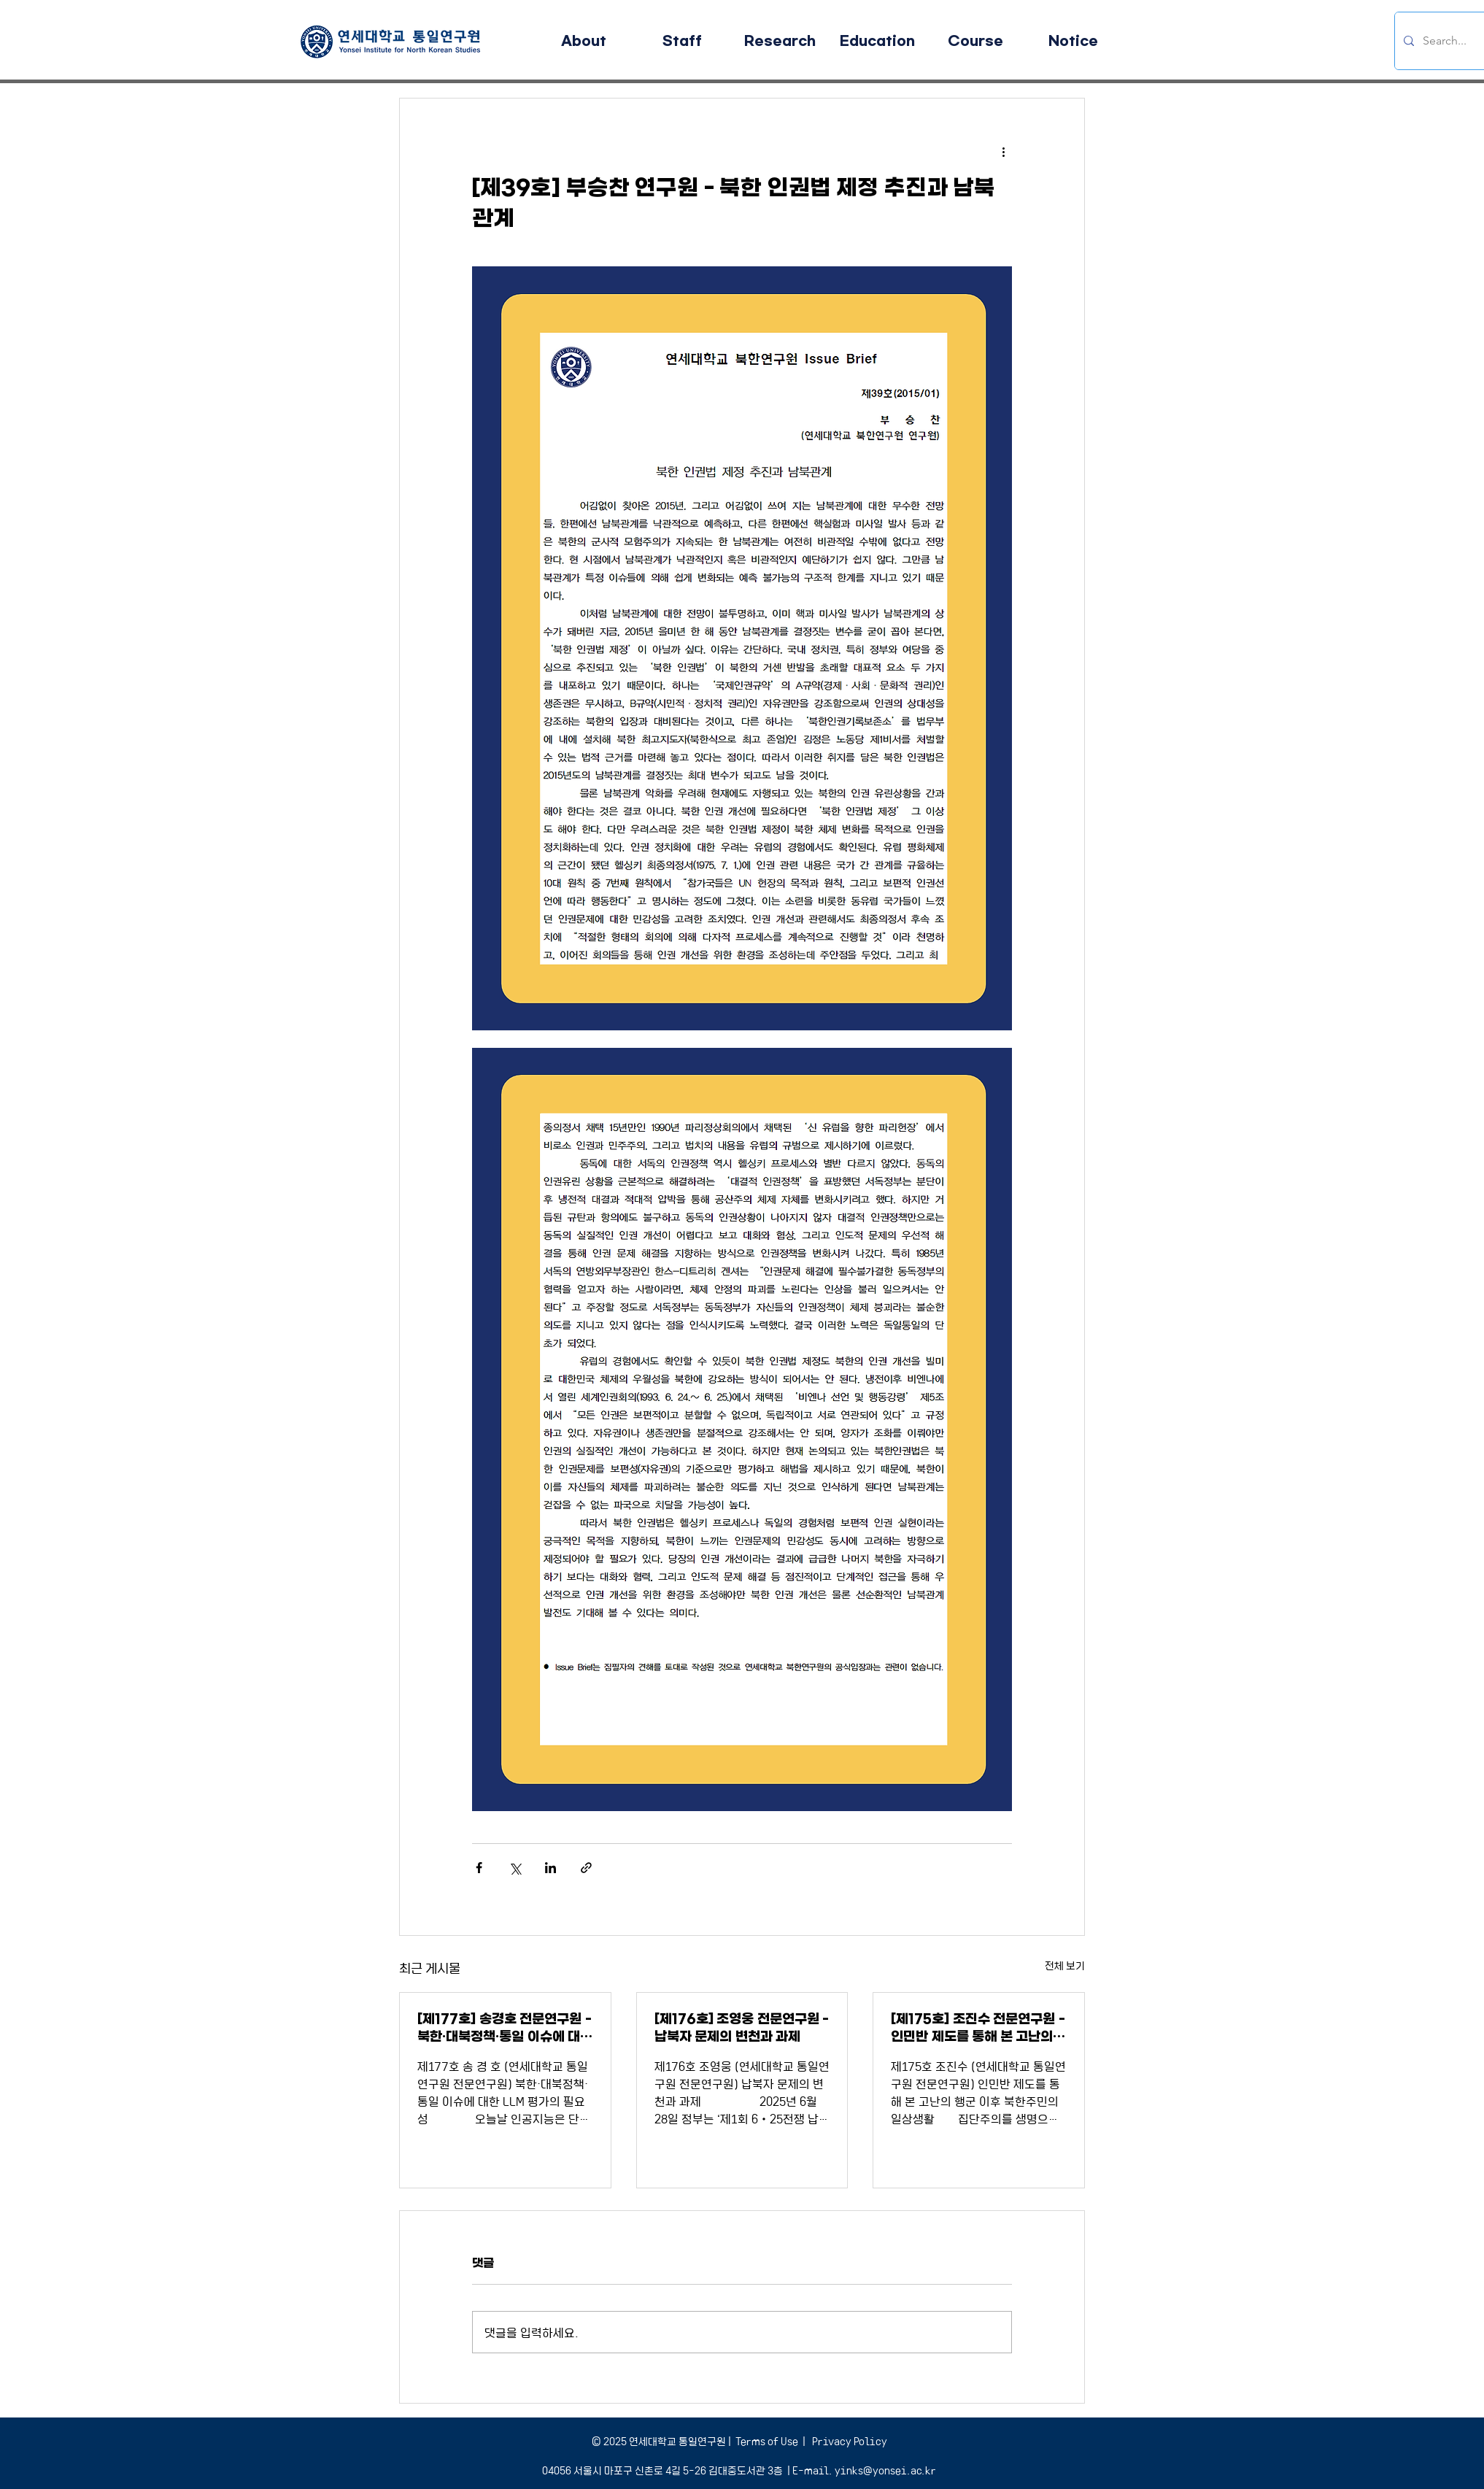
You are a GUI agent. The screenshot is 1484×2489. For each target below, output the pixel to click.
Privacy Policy (848, 2441)
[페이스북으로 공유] (479, 1868)
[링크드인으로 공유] (550, 1868)
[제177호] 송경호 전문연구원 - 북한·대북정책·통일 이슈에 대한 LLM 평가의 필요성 (504, 2028)
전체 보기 (1065, 1965)
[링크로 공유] (586, 1868)
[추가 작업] (1003, 151)
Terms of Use (766, 2441)
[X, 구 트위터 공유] (515, 1868)
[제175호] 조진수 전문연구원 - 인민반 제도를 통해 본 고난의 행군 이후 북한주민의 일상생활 (978, 2028)
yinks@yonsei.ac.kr (885, 2470)
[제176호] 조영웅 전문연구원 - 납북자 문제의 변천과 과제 (742, 2028)
